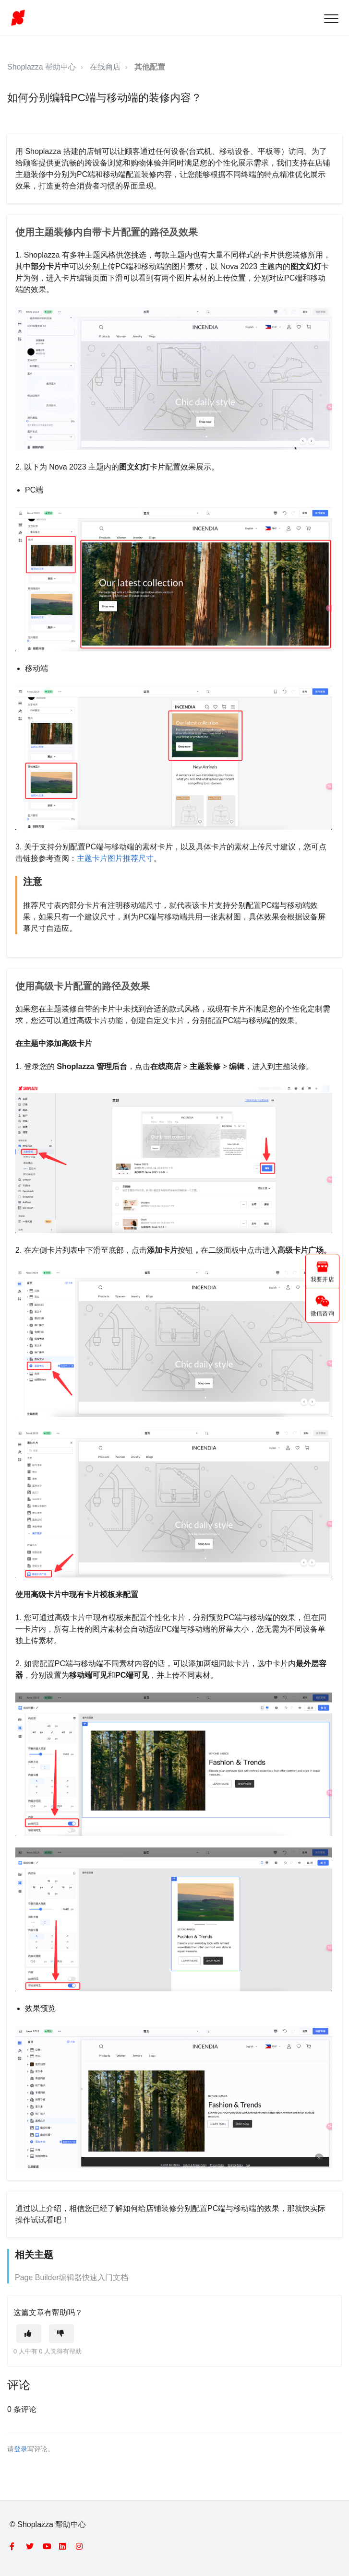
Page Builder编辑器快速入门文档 (71, 2277)
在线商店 (105, 67)
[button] (331, 18)
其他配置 (149, 67)
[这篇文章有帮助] (28, 2333)
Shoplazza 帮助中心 (41, 67)
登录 (20, 2449)
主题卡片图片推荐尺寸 (115, 858)
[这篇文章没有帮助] (61, 2333)
